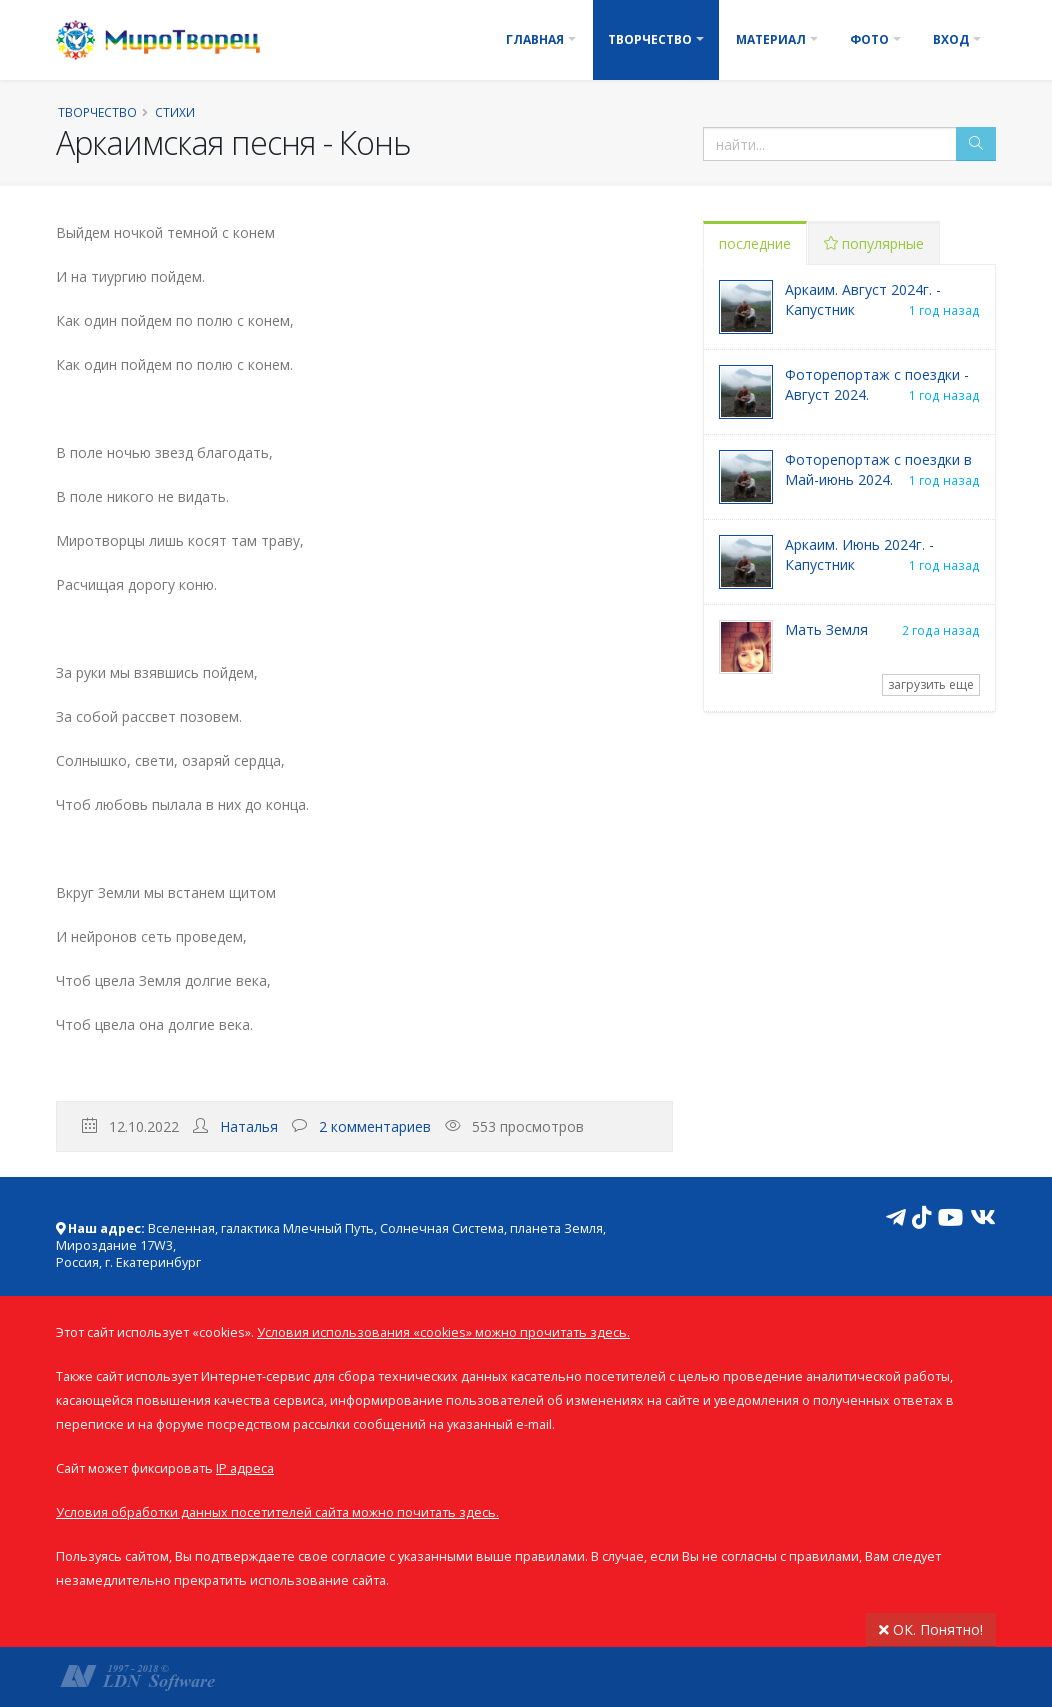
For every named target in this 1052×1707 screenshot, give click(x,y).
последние (755, 243)
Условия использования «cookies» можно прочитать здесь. (443, 1332)
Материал (771, 39)
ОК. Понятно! (931, 1629)
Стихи (175, 112)
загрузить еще (931, 684)
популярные (874, 243)
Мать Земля (826, 629)
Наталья (249, 1126)
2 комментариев (375, 1126)
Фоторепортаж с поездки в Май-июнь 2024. (878, 469)
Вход (951, 39)
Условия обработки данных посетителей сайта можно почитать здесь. (277, 1512)
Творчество (650, 39)
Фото (869, 39)
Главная (535, 39)
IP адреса (245, 1468)
